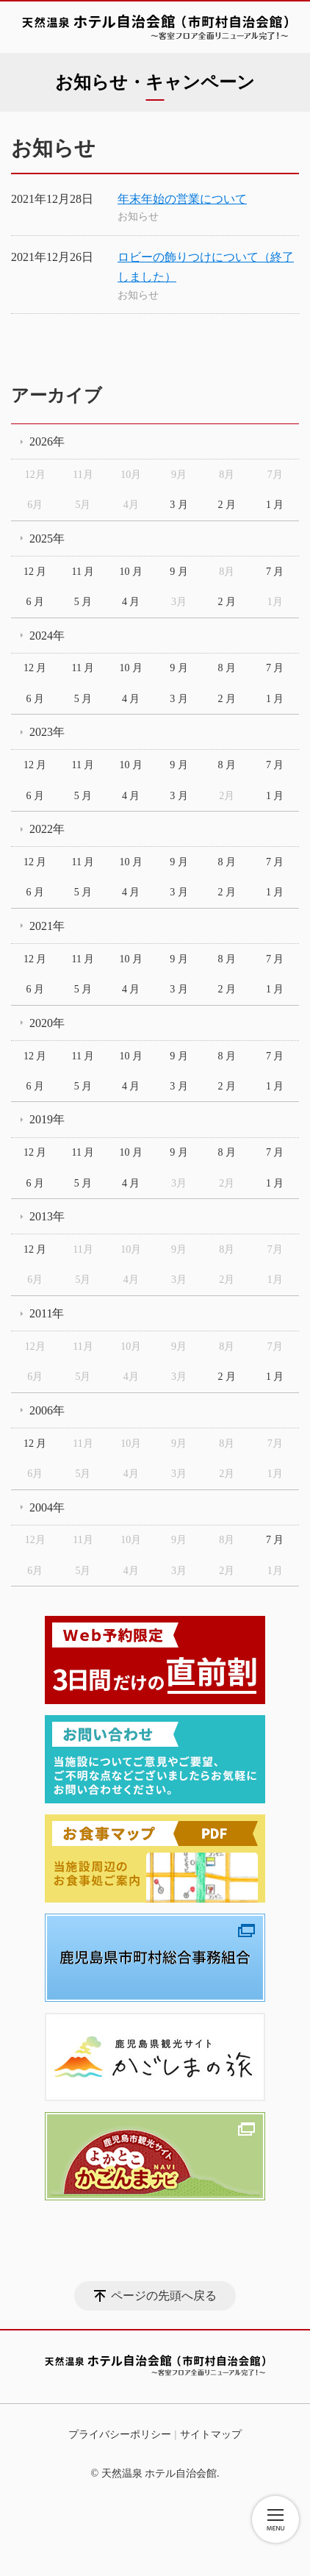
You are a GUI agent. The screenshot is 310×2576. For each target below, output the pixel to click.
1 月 (275, 504)
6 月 (35, 601)
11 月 (82, 571)
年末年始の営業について (182, 199)
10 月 (131, 571)
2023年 (47, 732)
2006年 (47, 1410)
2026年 (47, 441)
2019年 (47, 1119)
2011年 (46, 1313)
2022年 (47, 829)
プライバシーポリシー (119, 2434)
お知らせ (138, 216)
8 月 (227, 667)
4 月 (131, 601)
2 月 (227, 504)
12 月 (35, 571)
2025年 (47, 538)
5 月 (83, 601)
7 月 (275, 571)
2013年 (47, 1216)
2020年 (47, 1023)
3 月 (179, 504)
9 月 (179, 571)
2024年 (47, 635)
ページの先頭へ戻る (164, 2295)
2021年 (47, 926)
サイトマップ (211, 2434)
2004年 (47, 1507)
